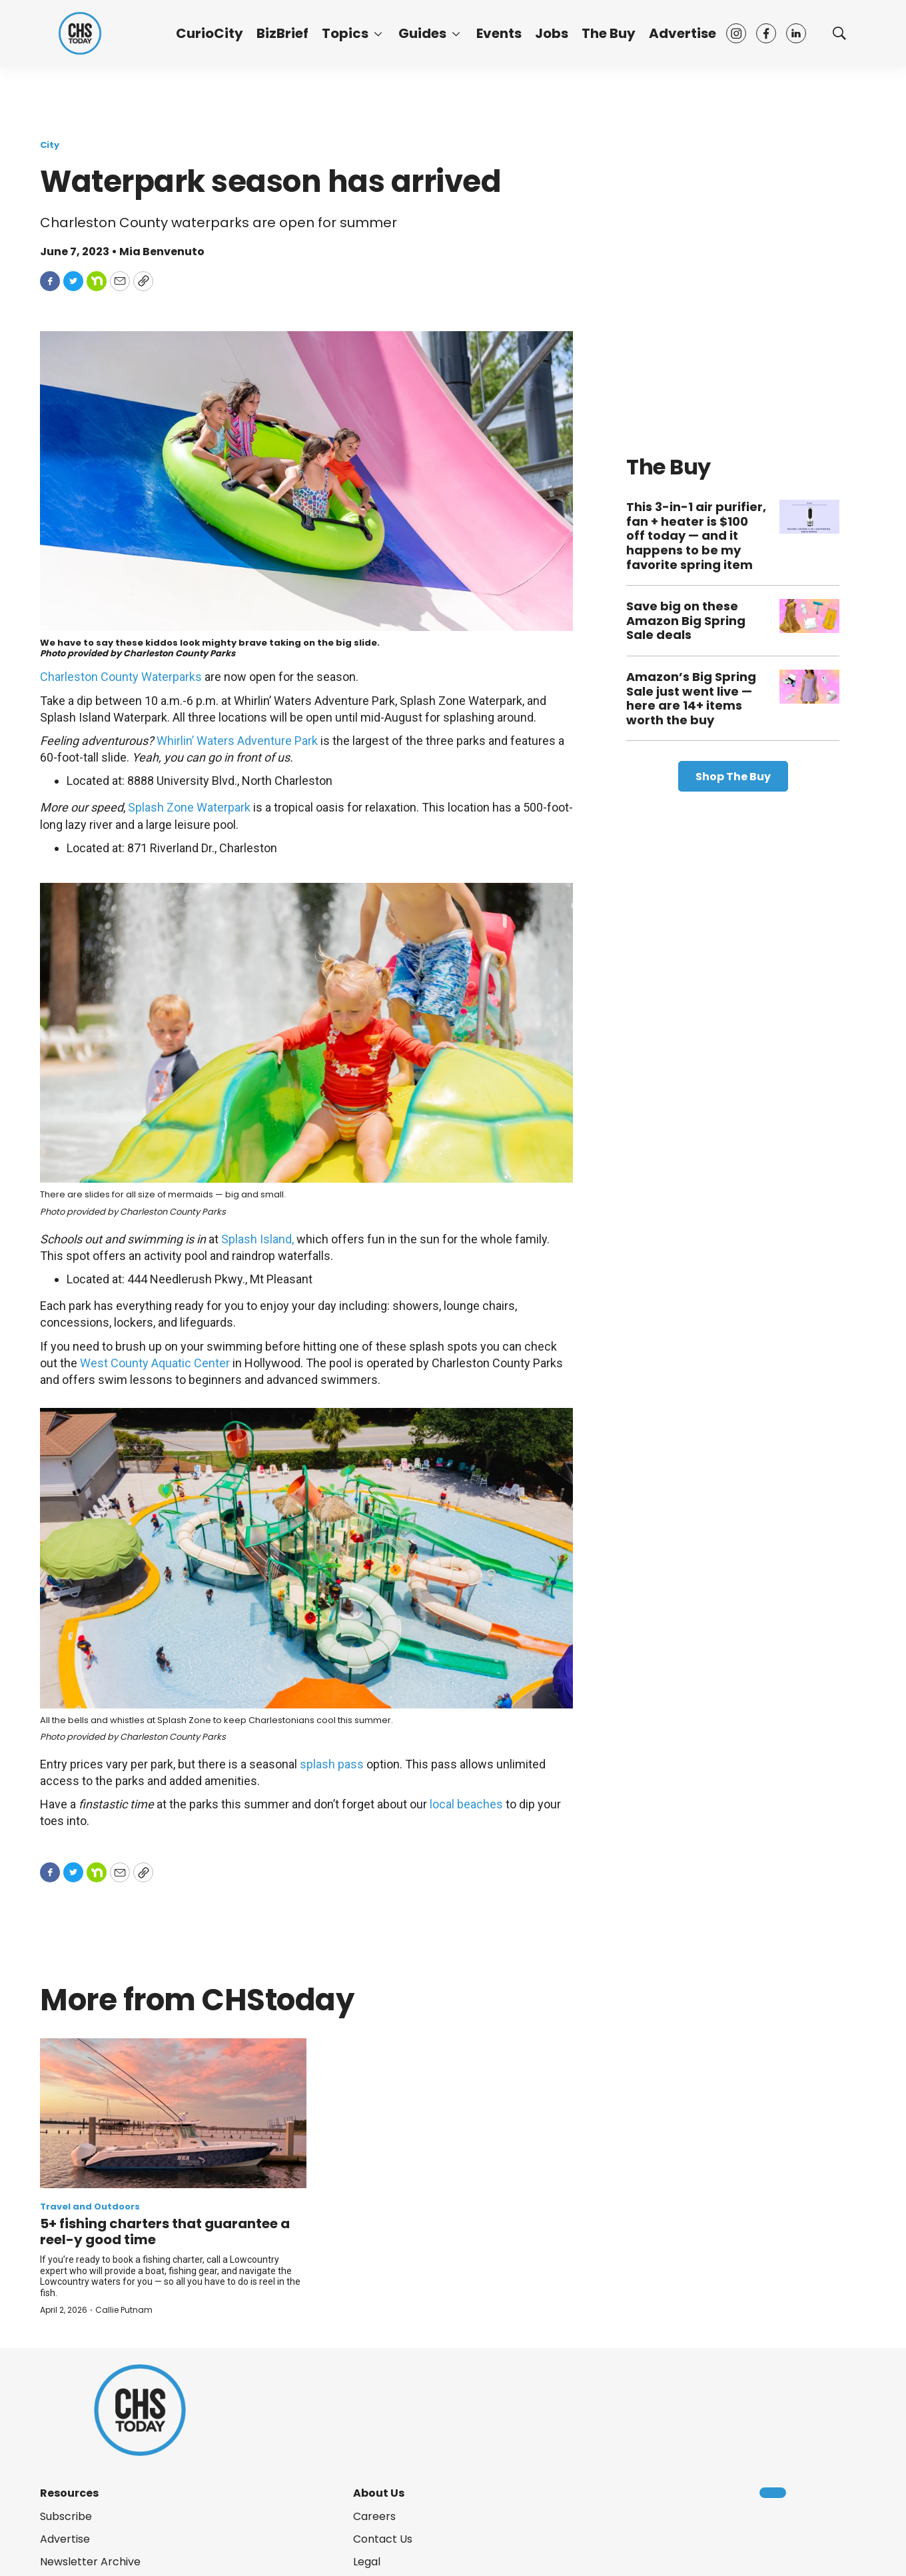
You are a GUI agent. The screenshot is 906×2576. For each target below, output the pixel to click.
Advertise (682, 33)
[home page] (80, 33)
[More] (378, 33)
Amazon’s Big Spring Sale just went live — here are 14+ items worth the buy (691, 698)
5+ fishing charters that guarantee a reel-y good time (165, 2231)
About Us (378, 2493)
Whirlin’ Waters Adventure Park (237, 741)
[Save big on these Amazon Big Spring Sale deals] (809, 616)
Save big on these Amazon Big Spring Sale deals (685, 620)
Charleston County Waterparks (121, 677)
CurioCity (209, 33)
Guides (422, 33)
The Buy (609, 33)
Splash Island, (257, 1239)
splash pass (332, 1764)
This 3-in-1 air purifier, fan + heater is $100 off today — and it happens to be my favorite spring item (696, 535)
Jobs (551, 33)
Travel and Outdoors (90, 2206)
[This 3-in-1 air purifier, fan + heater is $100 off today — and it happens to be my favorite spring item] (809, 517)
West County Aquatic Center (155, 1363)
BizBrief (282, 33)
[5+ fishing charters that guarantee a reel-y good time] (173, 2113)
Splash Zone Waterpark (189, 807)
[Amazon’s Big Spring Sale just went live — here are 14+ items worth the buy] (809, 687)
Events (499, 33)
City (49, 145)
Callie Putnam (124, 2309)
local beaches (466, 1804)
